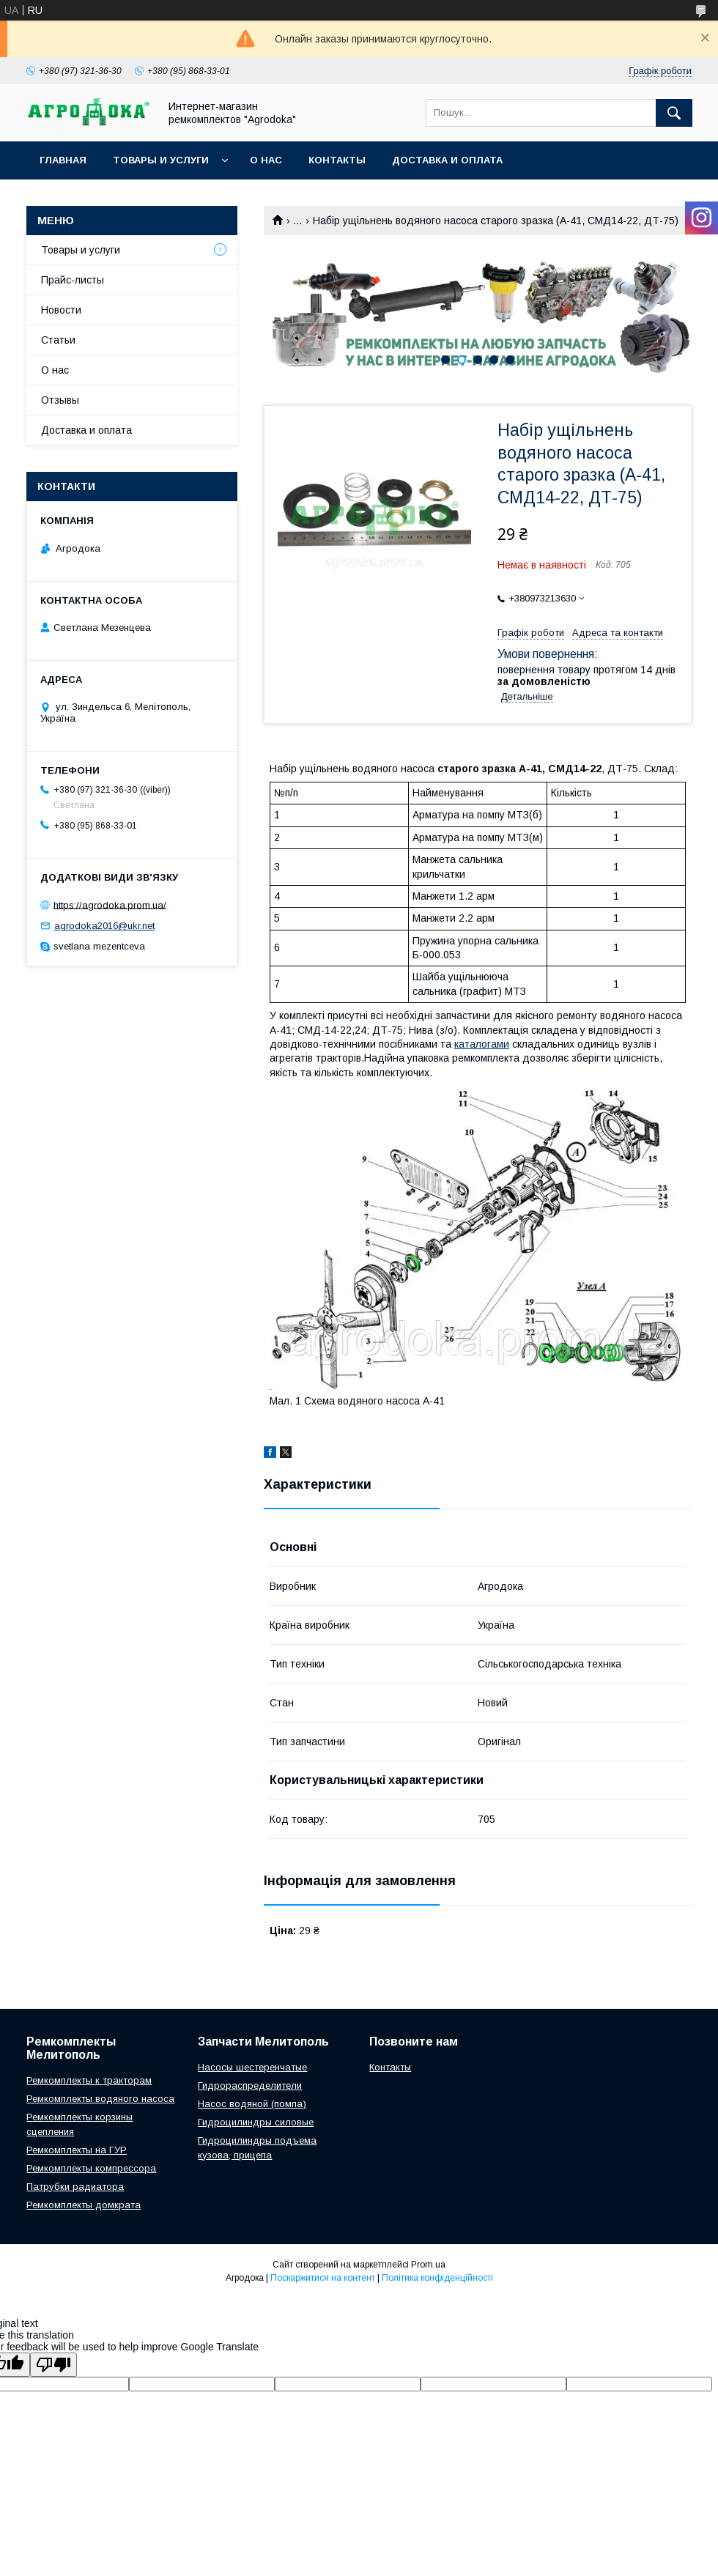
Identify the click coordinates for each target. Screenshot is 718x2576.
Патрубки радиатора (75, 2186)
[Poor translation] (53, 2365)
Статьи (58, 340)
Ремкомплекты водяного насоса (100, 2098)
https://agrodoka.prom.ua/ (109, 904)
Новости (61, 310)
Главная (63, 160)
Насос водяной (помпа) (252, 2103)
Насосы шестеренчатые (252, 2067)
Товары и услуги (161, 160)
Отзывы (60, 400)
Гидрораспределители (250, 2085)
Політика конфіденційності (437, 2278)
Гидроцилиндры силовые (256, 2122)
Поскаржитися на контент (322, 2278)
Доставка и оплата (447, 160)
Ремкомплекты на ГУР (76, 2149)
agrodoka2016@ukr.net (104, 925)
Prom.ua (428, 2264)
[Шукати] (674, 113)
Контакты (337, 160)
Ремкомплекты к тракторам (89, 2080)
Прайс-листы (72, 280)
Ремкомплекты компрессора (91, 2168)
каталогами (481, 1044)
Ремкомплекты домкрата (83, 2204)
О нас (266, 160)
